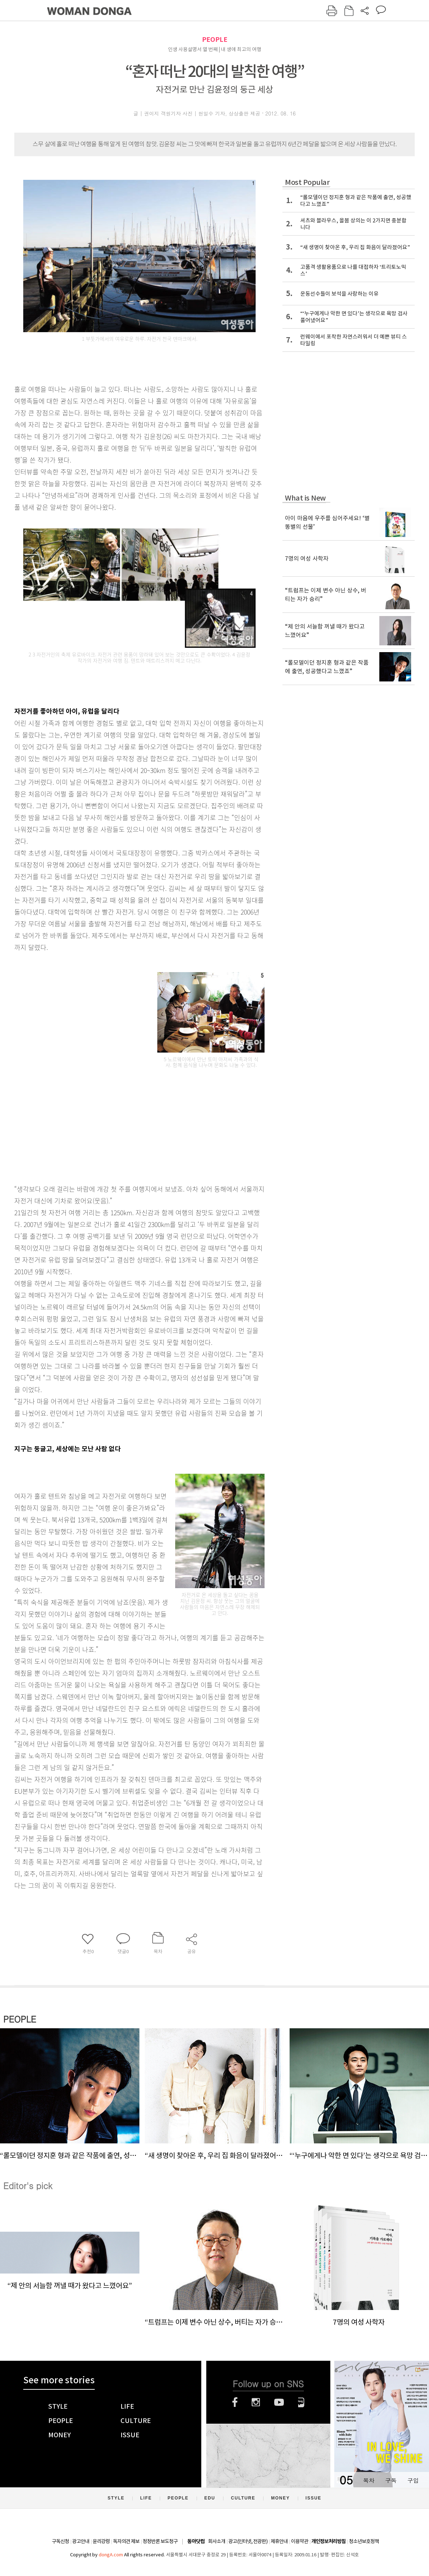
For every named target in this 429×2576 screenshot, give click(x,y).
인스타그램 (256, 2402)
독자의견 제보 (126, 2541)
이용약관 (299, 2541)
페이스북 (234, 2402)
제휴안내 (279, 2541)
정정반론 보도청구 (160, 2541)
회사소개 (216, 2541)
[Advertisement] (121, 1123)
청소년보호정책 (364, 2541)
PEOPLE (214, 39)
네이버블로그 (301, 2402)
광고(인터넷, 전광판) (247, 2541)
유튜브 (279, 2402)
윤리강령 (101, 2541)
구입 (413, 2480)
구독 (390, 2480)
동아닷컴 (195, 2541)
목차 (368, 2480)
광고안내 (80, 2541)
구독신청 (60, 2541)
